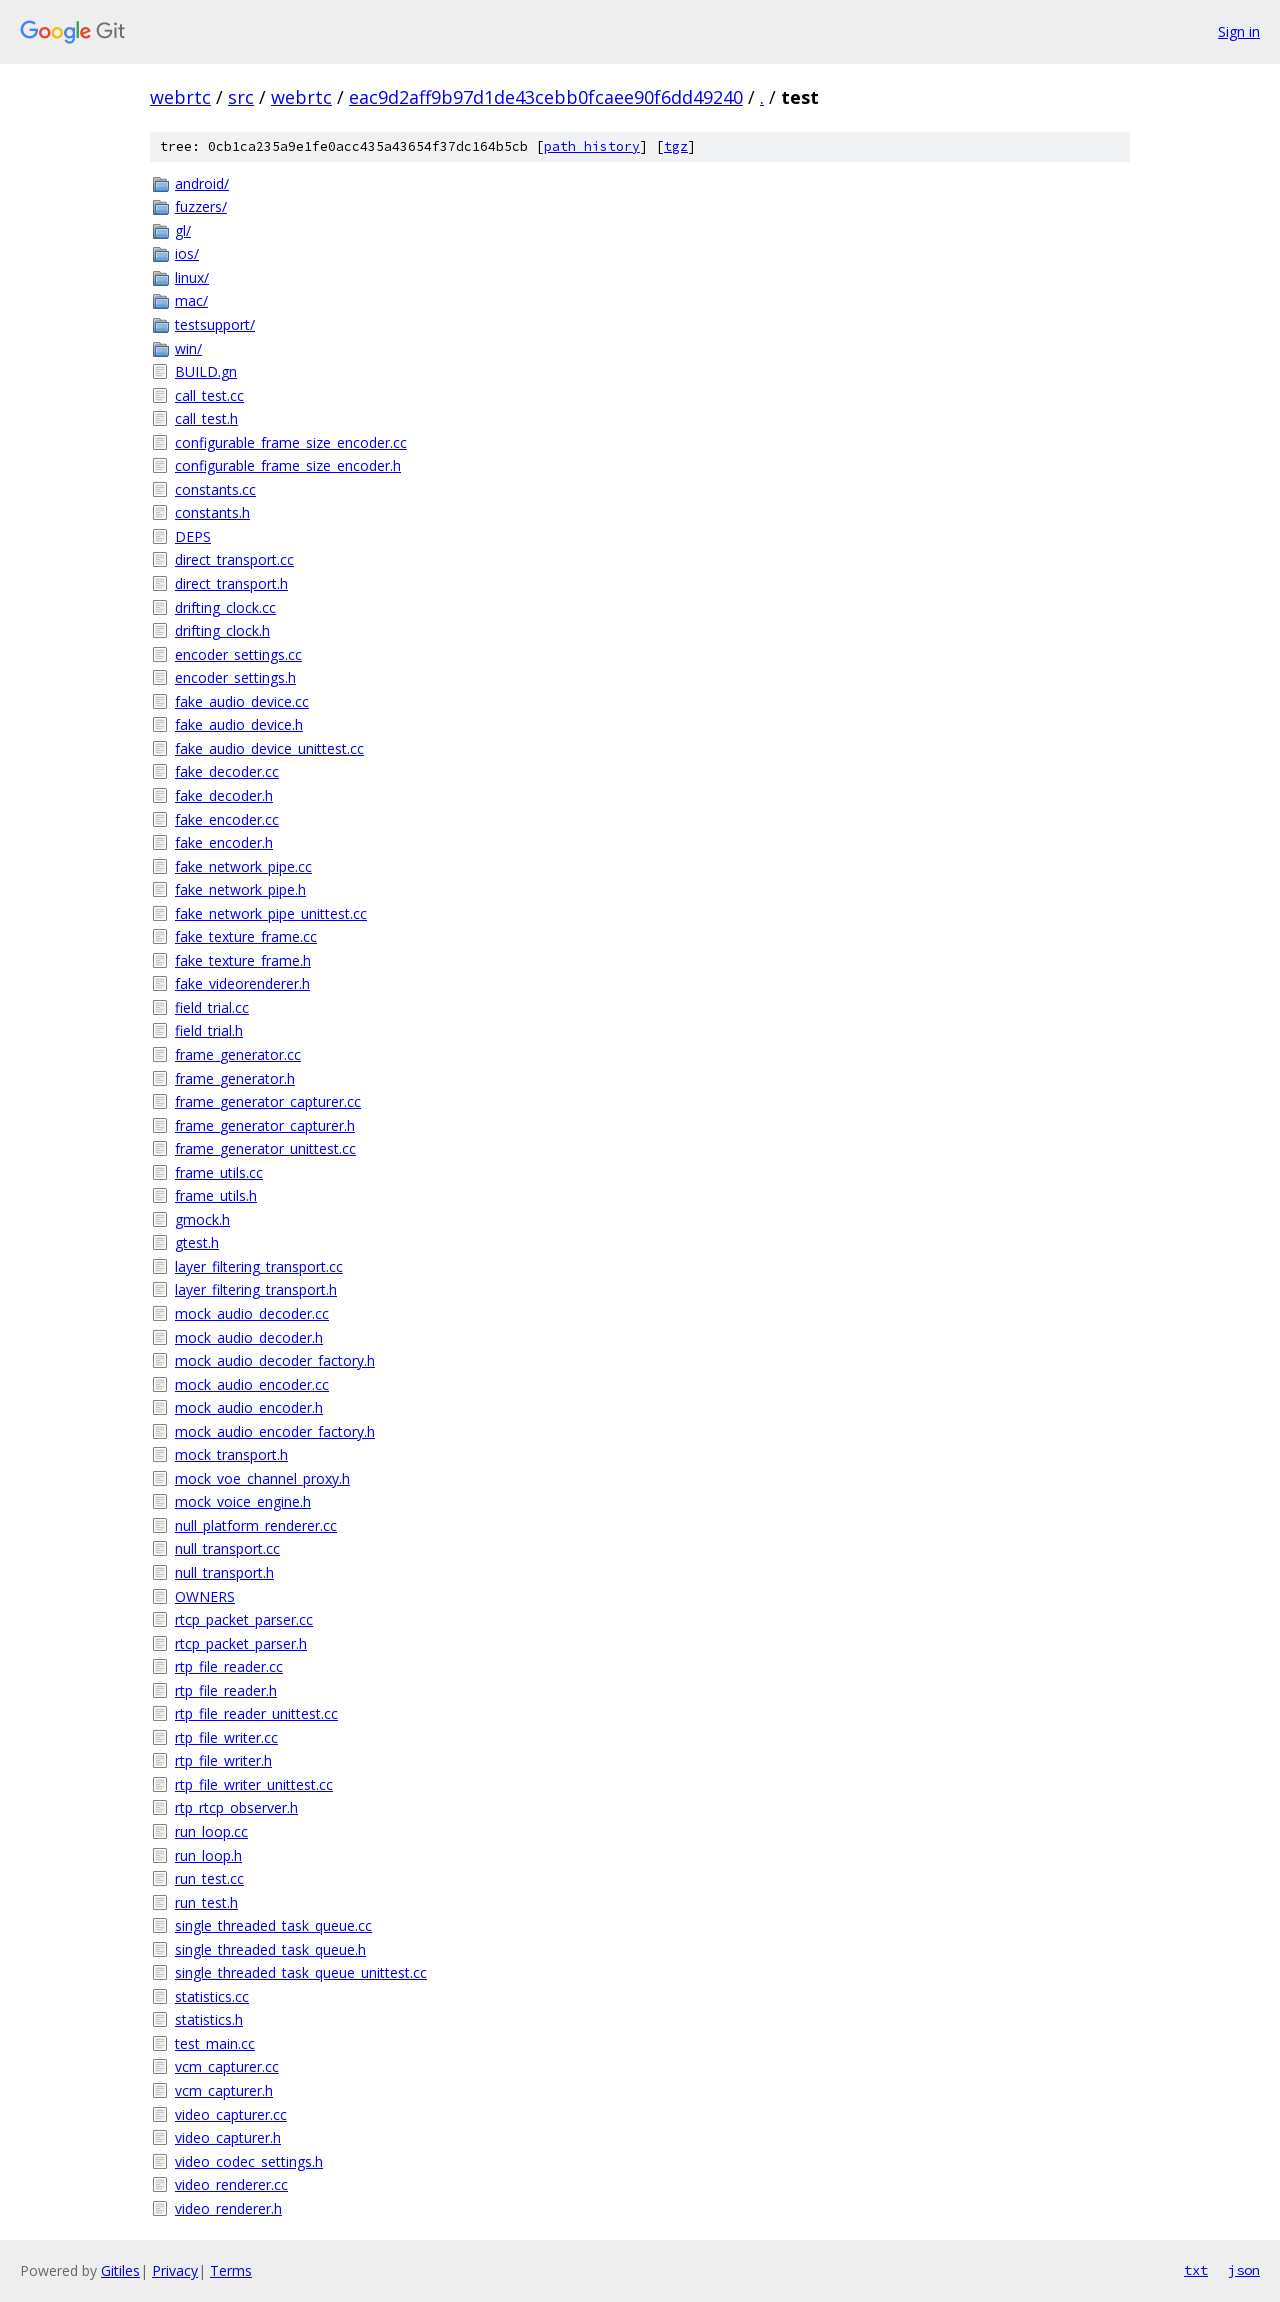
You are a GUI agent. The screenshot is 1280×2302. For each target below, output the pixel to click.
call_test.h (206, 418)
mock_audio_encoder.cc (252, 1384)
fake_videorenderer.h (242, 983)
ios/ (187, 253)
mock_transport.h (231, 1454)
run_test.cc (209, 1878)
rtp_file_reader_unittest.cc (256, 1713)
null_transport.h (224, 1572)
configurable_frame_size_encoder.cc (291, 442)
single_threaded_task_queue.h (270, 1949)
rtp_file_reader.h (226, 1690)
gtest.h (197, 1242)
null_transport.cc (227, 1548)
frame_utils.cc (219, 1172)
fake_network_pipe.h (240, 889)
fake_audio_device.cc (242, 701)
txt (1196, 2270)
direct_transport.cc (234, 559)
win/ (188, 348)
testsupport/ (215, 324)
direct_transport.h (231, 583)
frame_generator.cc (238, 1054)
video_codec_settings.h (249, 2161)
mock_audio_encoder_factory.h (275, 1431)
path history (592, 146)
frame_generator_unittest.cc (265, 1148)
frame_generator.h (235, 1078)
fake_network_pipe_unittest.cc (271, 913)
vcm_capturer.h (224, 2090)
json (1244, 2270)
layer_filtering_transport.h (256, 1289)
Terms (231, 2270)
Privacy (175, 2270)
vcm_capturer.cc (227, 2066)
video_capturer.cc (231, 2114)
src (241, 97)
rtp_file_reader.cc (229, 1666)
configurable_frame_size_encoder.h (288, 465)
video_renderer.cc (231, 2184)
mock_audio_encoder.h (249, 1407)
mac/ (191, 300)
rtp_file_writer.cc (226, 1737)
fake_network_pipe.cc (243, 866)
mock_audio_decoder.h (249, 1337)
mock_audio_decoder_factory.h (275, 1360)
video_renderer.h (228, 2208)
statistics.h (209, 2019)
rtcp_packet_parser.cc (244, 1619)
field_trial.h (209, 1030)
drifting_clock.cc (225, 607)
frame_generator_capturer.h (265, 1125)
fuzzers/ (201, 206)
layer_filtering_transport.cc (259, 1266)
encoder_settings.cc (238, 654)
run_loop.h (208, 1855)
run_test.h (206, 1902)
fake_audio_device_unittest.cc (269, 748)
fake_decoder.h (224, 795)
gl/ (183, 230)
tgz (676, 146)
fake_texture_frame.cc (246, 936)
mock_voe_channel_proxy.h (262, 1478)
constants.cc (215, 489)
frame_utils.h (216, 1195)
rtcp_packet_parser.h (241, 1643)
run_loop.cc (211, 1831)
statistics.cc (212, 1996)
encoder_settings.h (235, 677)
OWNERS (205, 1596)
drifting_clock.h (222, 630)
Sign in (1239, 31)
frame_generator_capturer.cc (268, 1101)
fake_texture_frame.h (243, 960)
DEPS (193, 536)
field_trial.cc (212, 1007)
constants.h (212, 512)
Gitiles (120, 2270)
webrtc (180, 97)
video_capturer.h (228, 2137)
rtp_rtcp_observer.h (236, 1807)
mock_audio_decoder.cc (252, 1313)
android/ (202, 183)
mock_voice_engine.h (243, 1501)
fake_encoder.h (224, 842)
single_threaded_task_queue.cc (273, 1925)
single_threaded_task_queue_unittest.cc (301, 1972)
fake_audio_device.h (239, 724)
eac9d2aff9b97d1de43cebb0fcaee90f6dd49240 (546, 97)
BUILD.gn (206, 371)
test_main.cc (215, 2043)
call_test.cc (209, 395)
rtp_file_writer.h (223, 1760)
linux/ (192, 277)
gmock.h (202, 1219)
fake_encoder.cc (227, 819)
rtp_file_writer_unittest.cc (254, 1784)
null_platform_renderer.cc (256, 1525)
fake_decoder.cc (227, 771)
